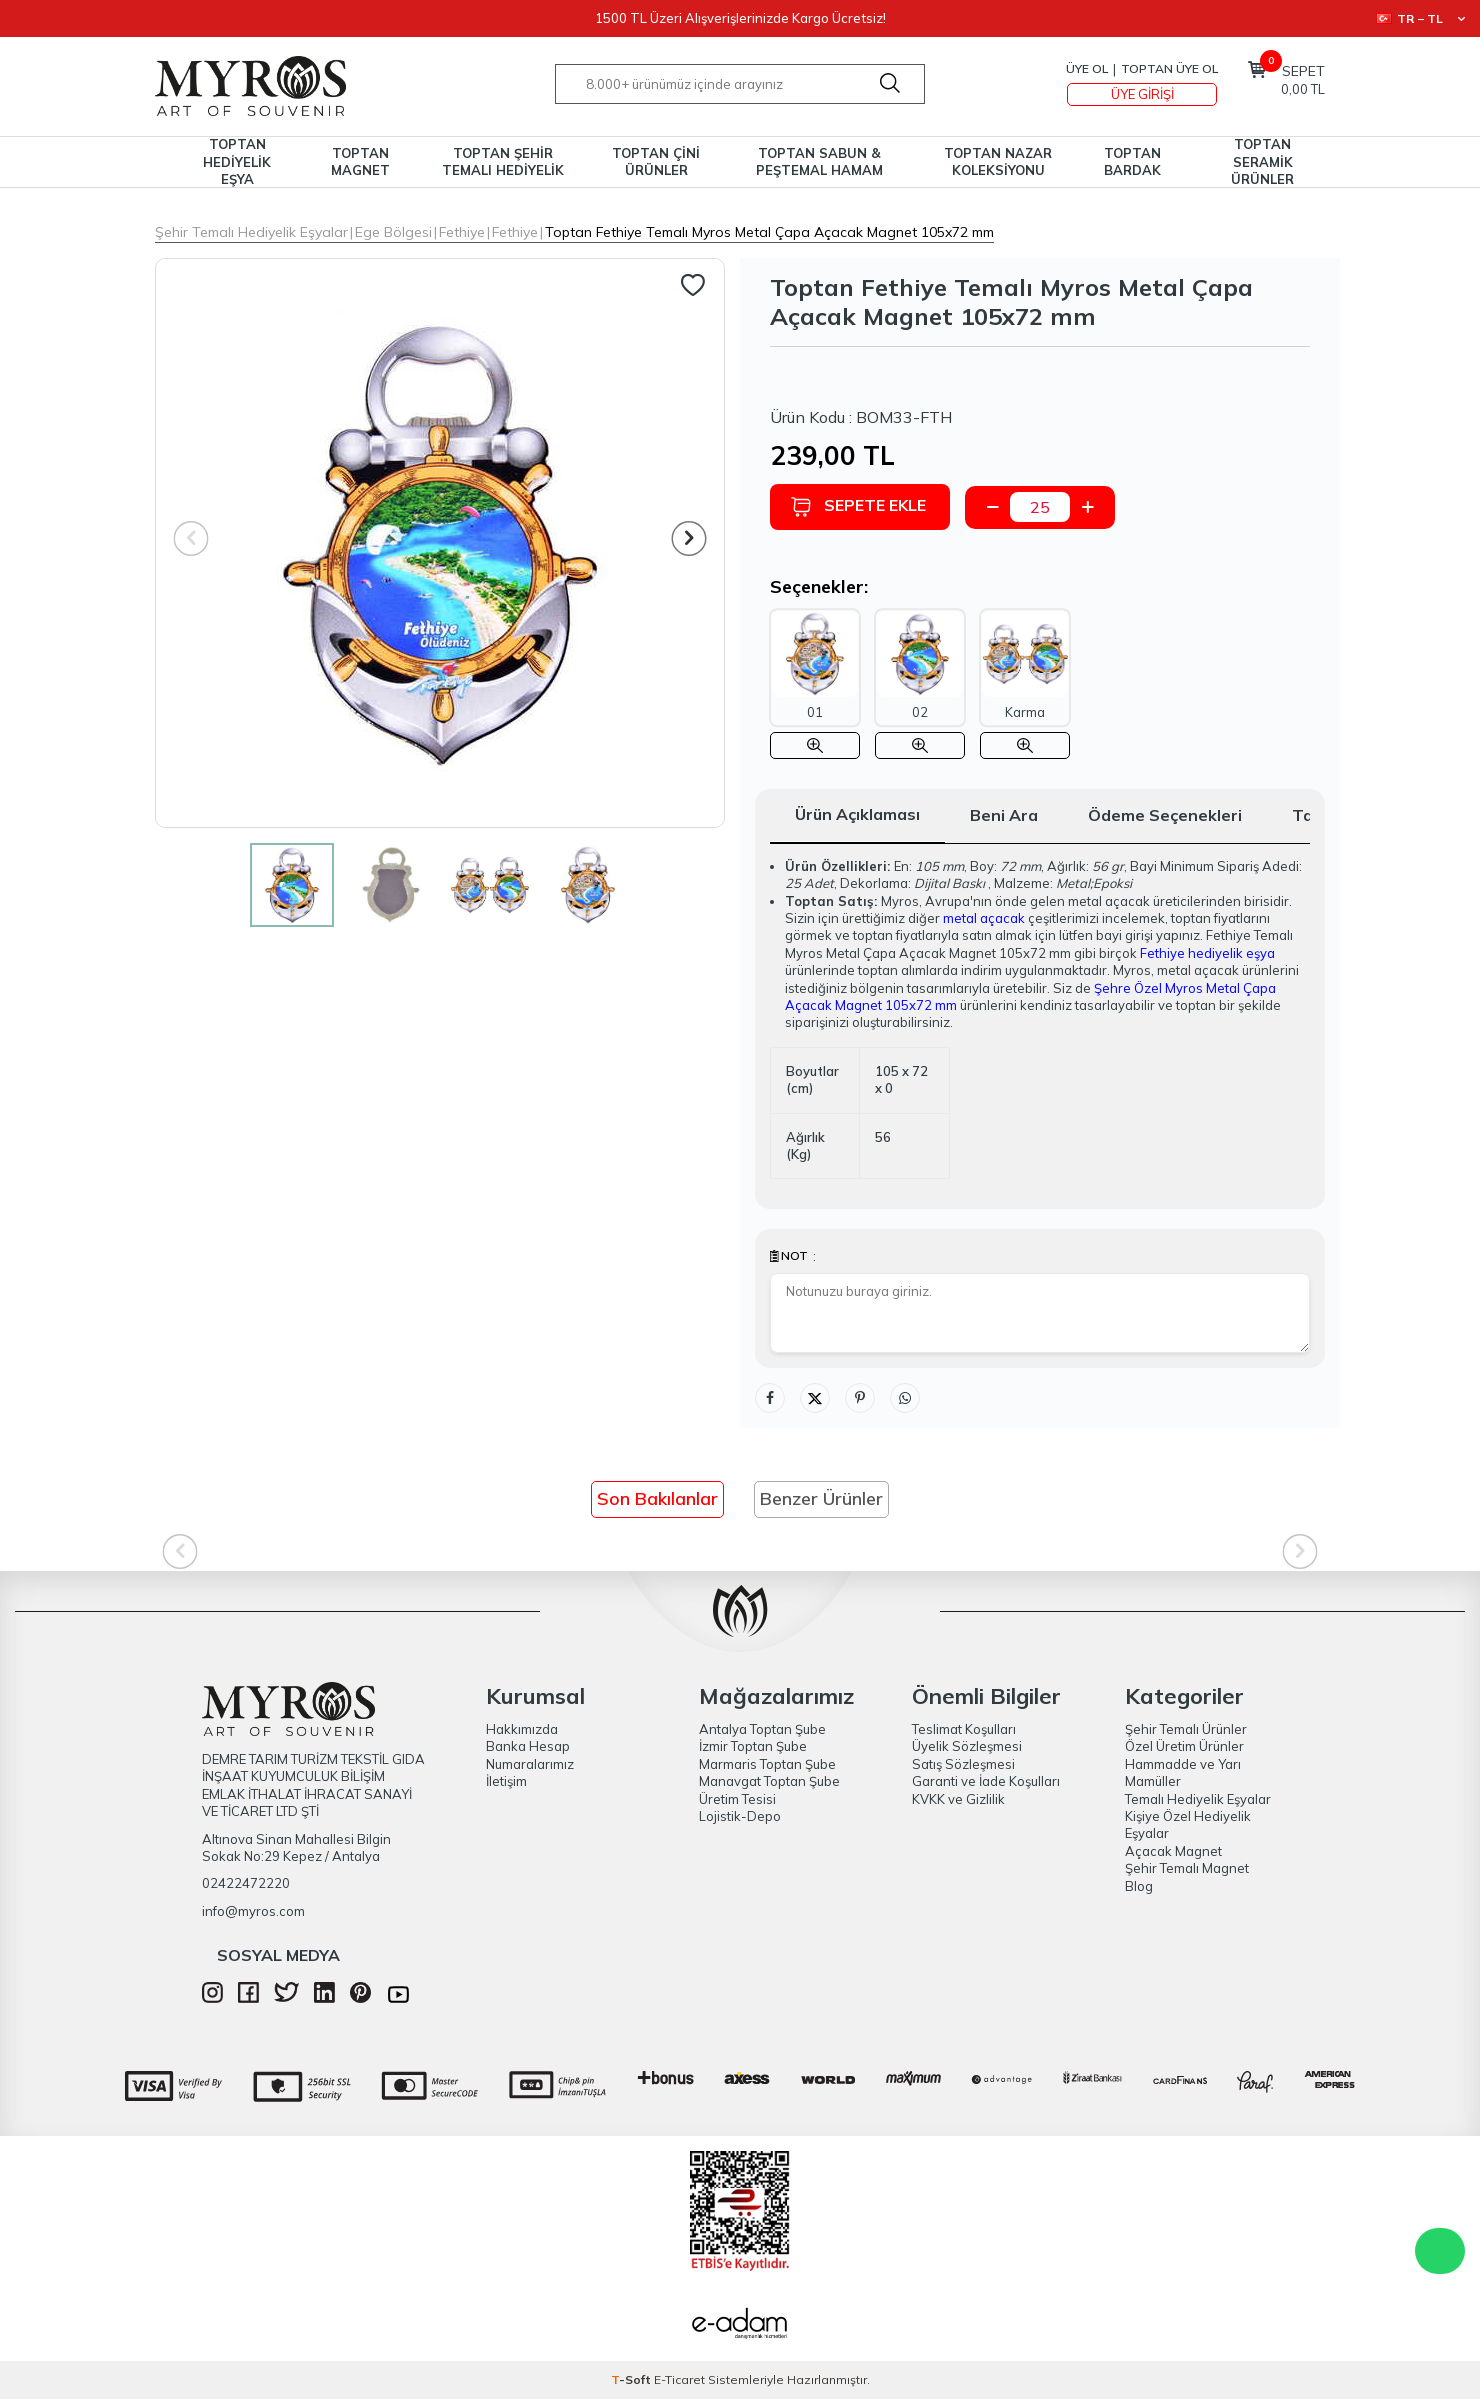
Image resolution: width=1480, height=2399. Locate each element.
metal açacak (984, 918)
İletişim (506, 1781)
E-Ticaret (679, 2379)
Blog (1139, 1886)
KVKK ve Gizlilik (958, 1799)
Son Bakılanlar (657, 1498)
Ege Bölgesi (393, 232)
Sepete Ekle (858, 506)
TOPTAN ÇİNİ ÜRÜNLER (656, 161)
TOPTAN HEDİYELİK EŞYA (237, 162)
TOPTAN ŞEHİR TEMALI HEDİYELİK (503, 161)
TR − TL (1420, 18)
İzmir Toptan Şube (753, 1746)
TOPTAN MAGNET (360, 161)
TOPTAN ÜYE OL (1169, 68)
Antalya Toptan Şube (762, 1729)
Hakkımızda (522, 1729)
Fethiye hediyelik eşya (1207, 953)
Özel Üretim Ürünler (1184, 1746)
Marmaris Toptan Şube (767, 1764)
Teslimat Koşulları (964, 1729)
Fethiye (462, 232)
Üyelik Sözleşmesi (967, 1746)
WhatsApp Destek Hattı (1440, 2251)
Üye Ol (1087, 68)
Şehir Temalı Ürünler (1186, 1729)
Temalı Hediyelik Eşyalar (1198, 1799)
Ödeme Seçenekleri (1165, 815)
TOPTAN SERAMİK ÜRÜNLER (1262, 162)
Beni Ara (1004, 815)
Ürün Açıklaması (857, 814)
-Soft (632, 2379)
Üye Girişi (1142, 94)
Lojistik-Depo (740, 1816)
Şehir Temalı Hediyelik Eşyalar (251, 232)
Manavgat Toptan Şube (769, 1781)
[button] (689, 538)
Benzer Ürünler (821, 1498)
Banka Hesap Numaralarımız (530, 1754)
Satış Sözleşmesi (963, 1764)
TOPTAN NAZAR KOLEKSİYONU (998, 161)
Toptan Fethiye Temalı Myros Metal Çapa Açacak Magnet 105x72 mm (769, 232)
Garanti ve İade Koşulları (986, 1781)
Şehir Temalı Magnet (1187, 1868)
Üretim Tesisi (737, 1799)
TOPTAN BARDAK (1132, 161)
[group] (440, 543)
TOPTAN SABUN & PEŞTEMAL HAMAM (819, 161)
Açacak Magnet (1173, 1851)
